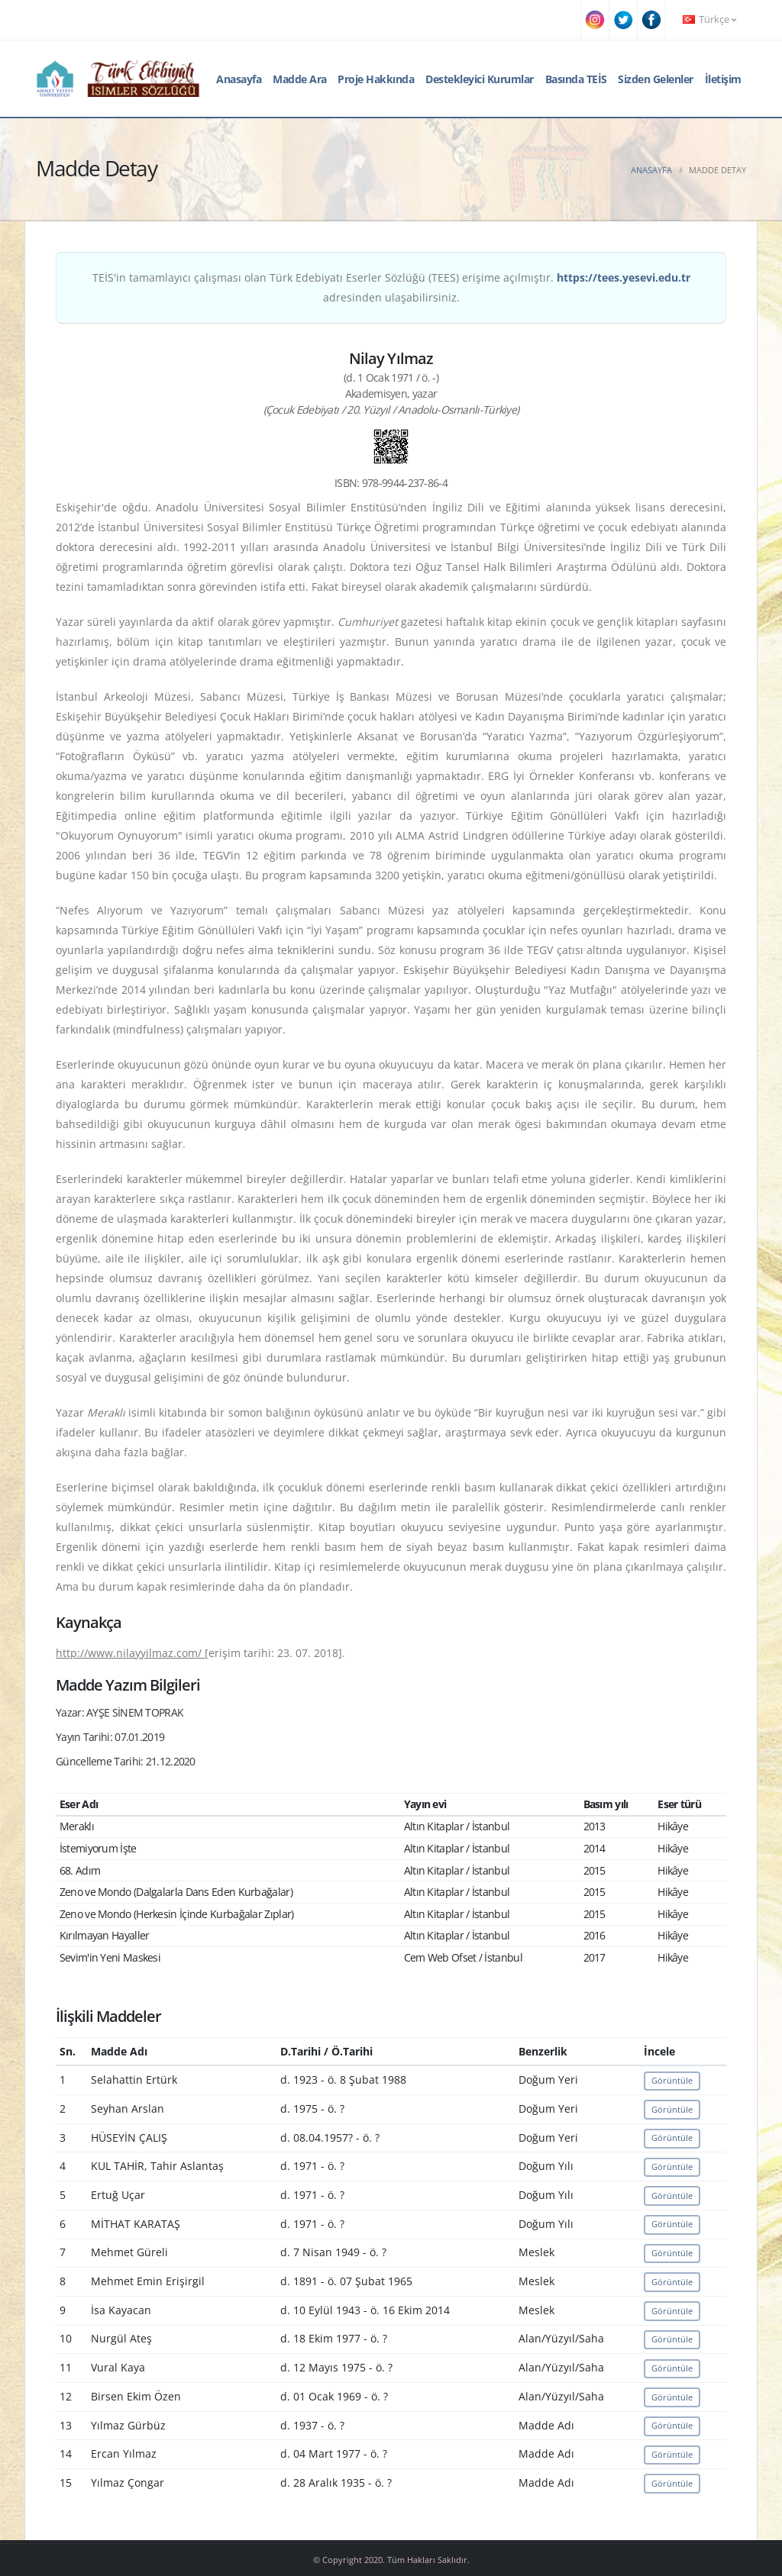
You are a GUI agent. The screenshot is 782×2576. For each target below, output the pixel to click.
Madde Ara (300, 79)
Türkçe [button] (709, 19)
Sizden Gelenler (655, 79)
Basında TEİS (576, 79)
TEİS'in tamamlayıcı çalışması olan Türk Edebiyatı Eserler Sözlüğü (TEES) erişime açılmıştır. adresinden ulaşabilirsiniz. (391, 287)
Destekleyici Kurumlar (479, 79)
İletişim (723, 79)
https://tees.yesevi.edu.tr (623, 277)
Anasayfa (238, 79)
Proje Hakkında (376, 79)
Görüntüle (672, 2080)
